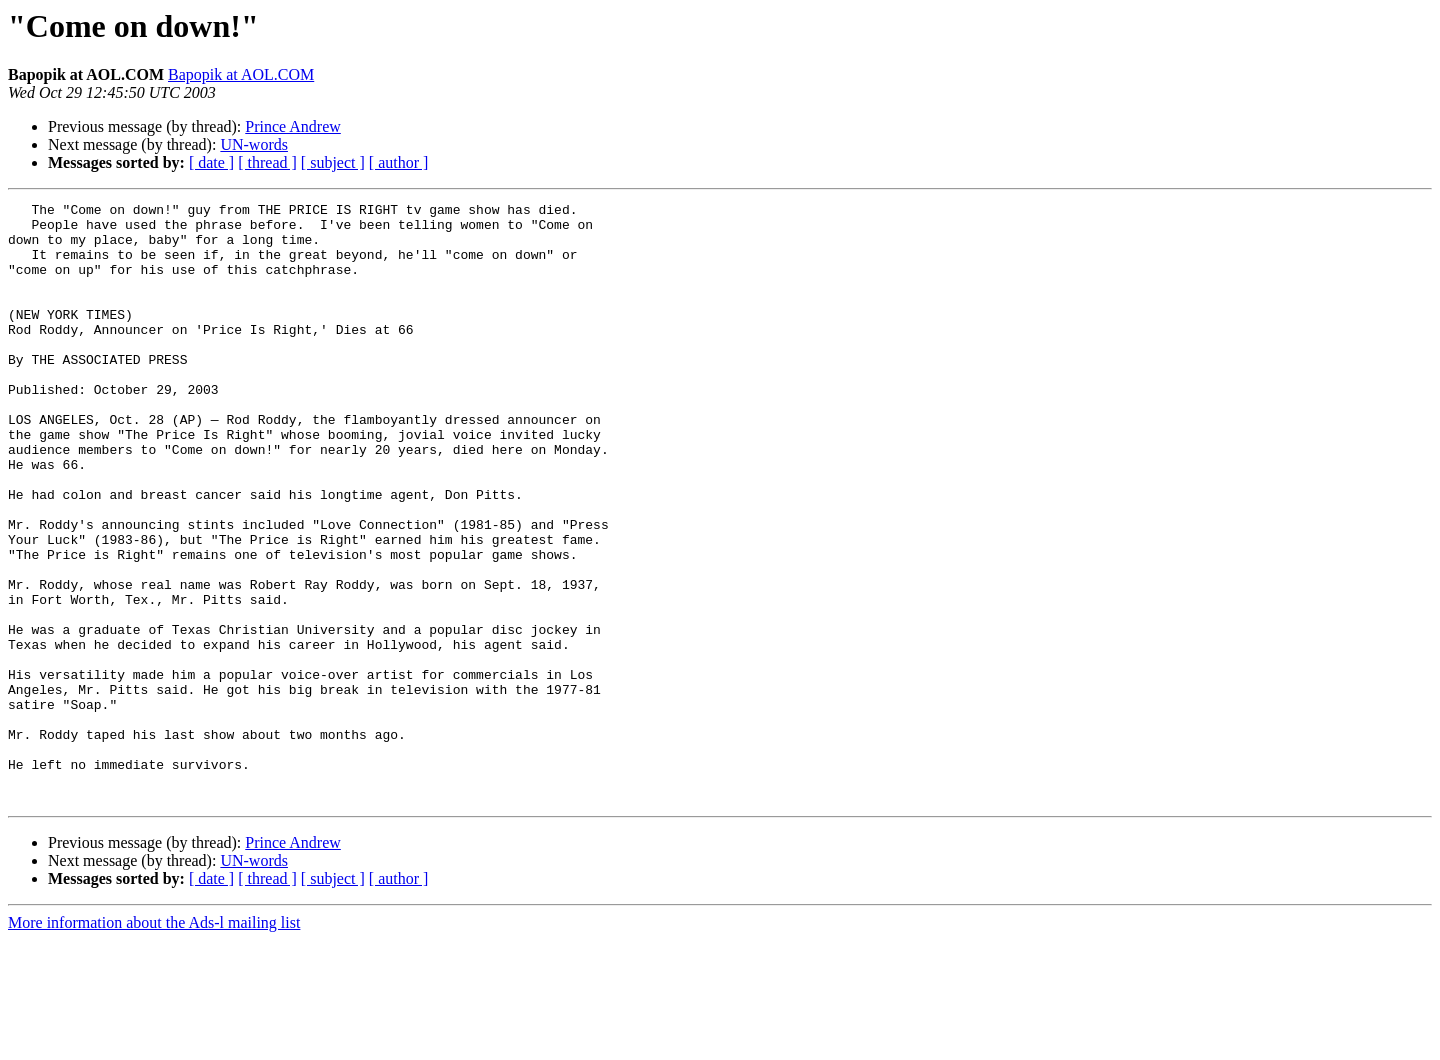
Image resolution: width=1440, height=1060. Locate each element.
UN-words (254, 144)
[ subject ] (333, 162)
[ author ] (399, 162)
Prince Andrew (293, 126)
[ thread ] (267, 162)
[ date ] (211, 162)
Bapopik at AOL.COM (241, 74)
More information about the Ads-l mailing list (154, 1042)
